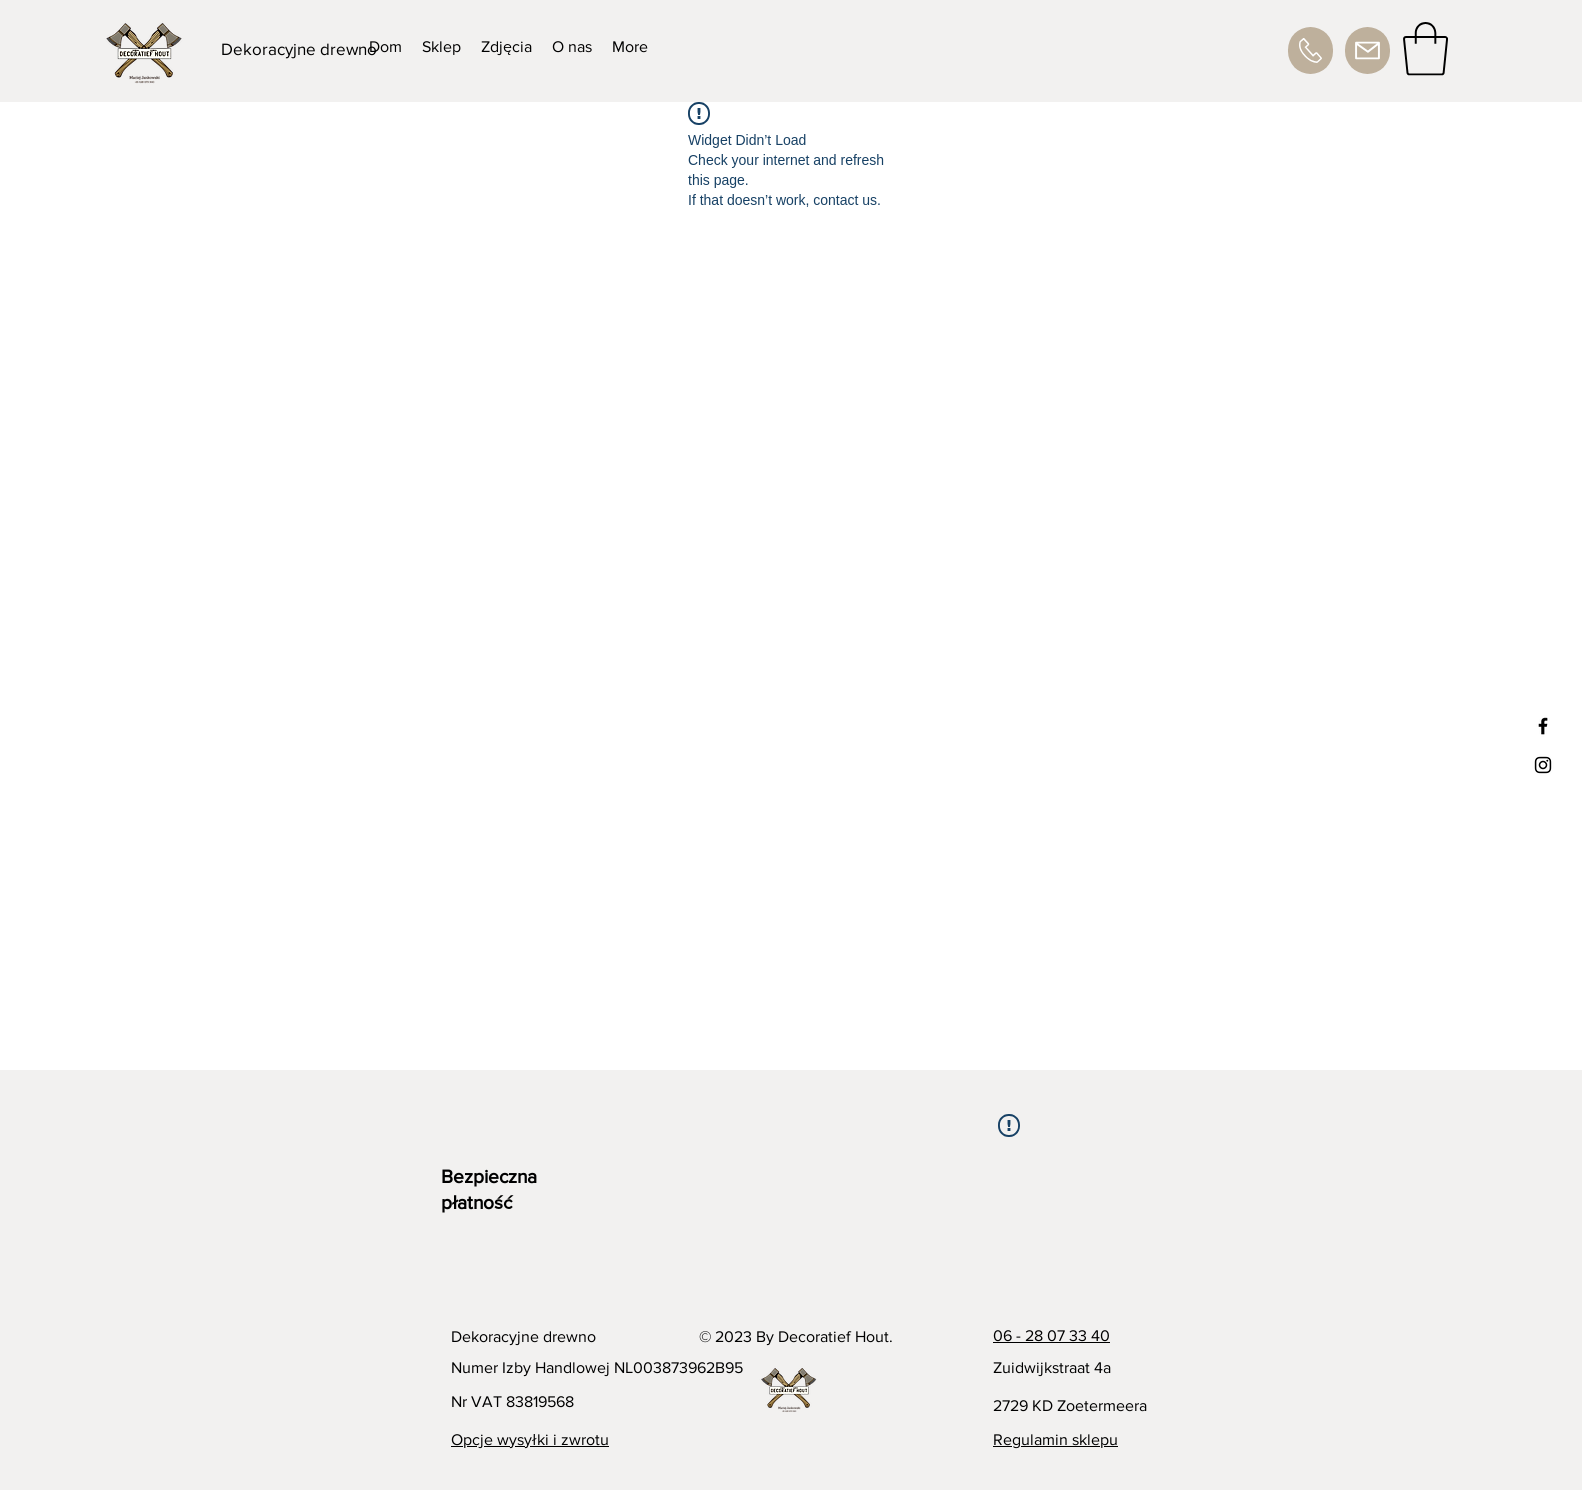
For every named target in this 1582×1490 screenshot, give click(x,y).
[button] (1425, 49)
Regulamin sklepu (1055, 1439)
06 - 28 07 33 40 (1051, 1335)
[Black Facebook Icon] (1543, 726)
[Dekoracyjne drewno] (300, 49)
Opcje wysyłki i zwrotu (530, 1439)
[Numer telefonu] (1310, 50)
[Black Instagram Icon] (1543, 765)
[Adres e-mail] (1367, 50)
